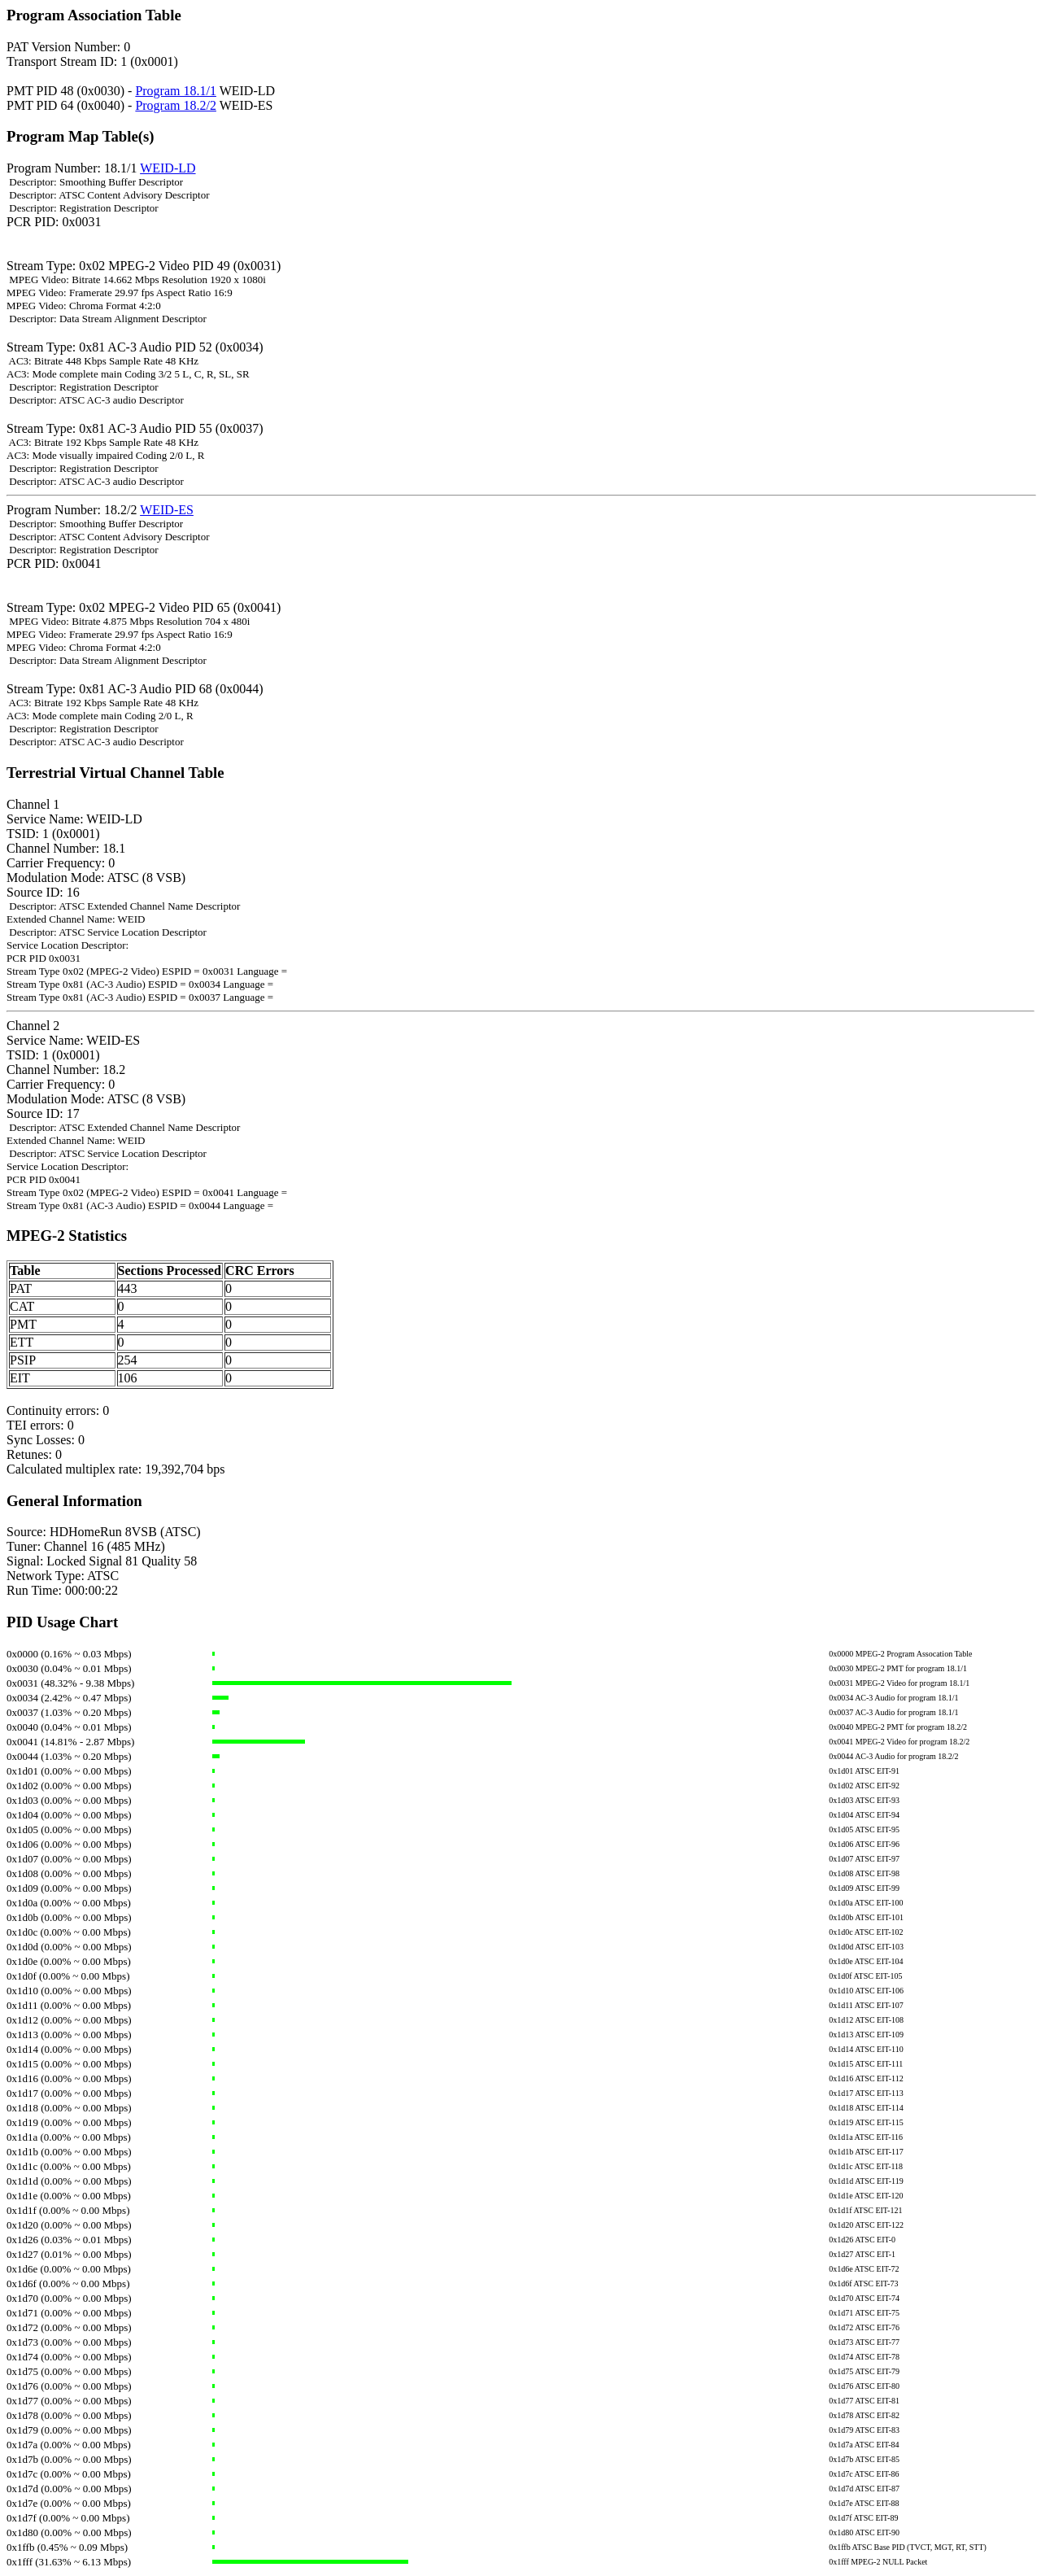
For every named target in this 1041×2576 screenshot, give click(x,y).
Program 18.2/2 (175, 105)
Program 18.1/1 (175, 91)
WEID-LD (167, 168)
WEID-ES (167, 510)
